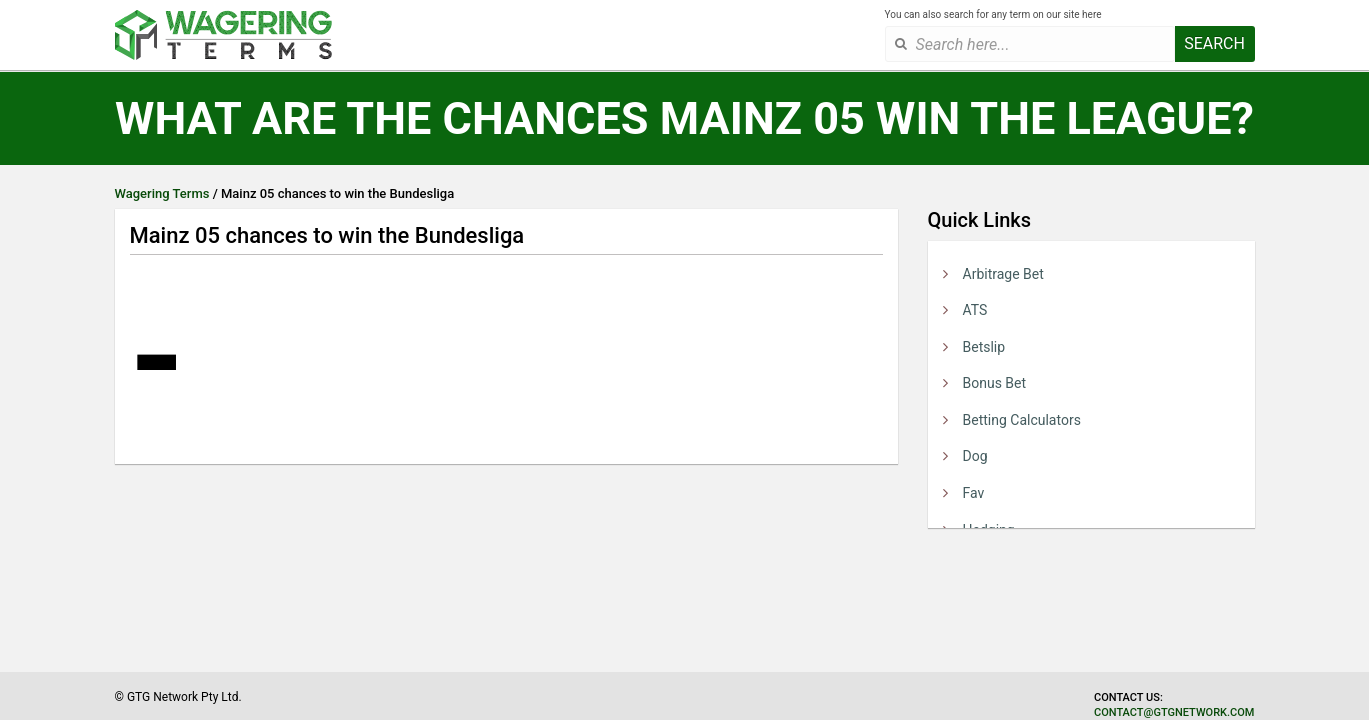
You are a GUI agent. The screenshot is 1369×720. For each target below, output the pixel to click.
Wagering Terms (162, 193)
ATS (975, 310)
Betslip (984, 347)
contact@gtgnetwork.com (1174, 712)
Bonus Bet (995, 383)
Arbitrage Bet (1003, 274)
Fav (974, 493)
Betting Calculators (1022, 420)
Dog (975, 456)
